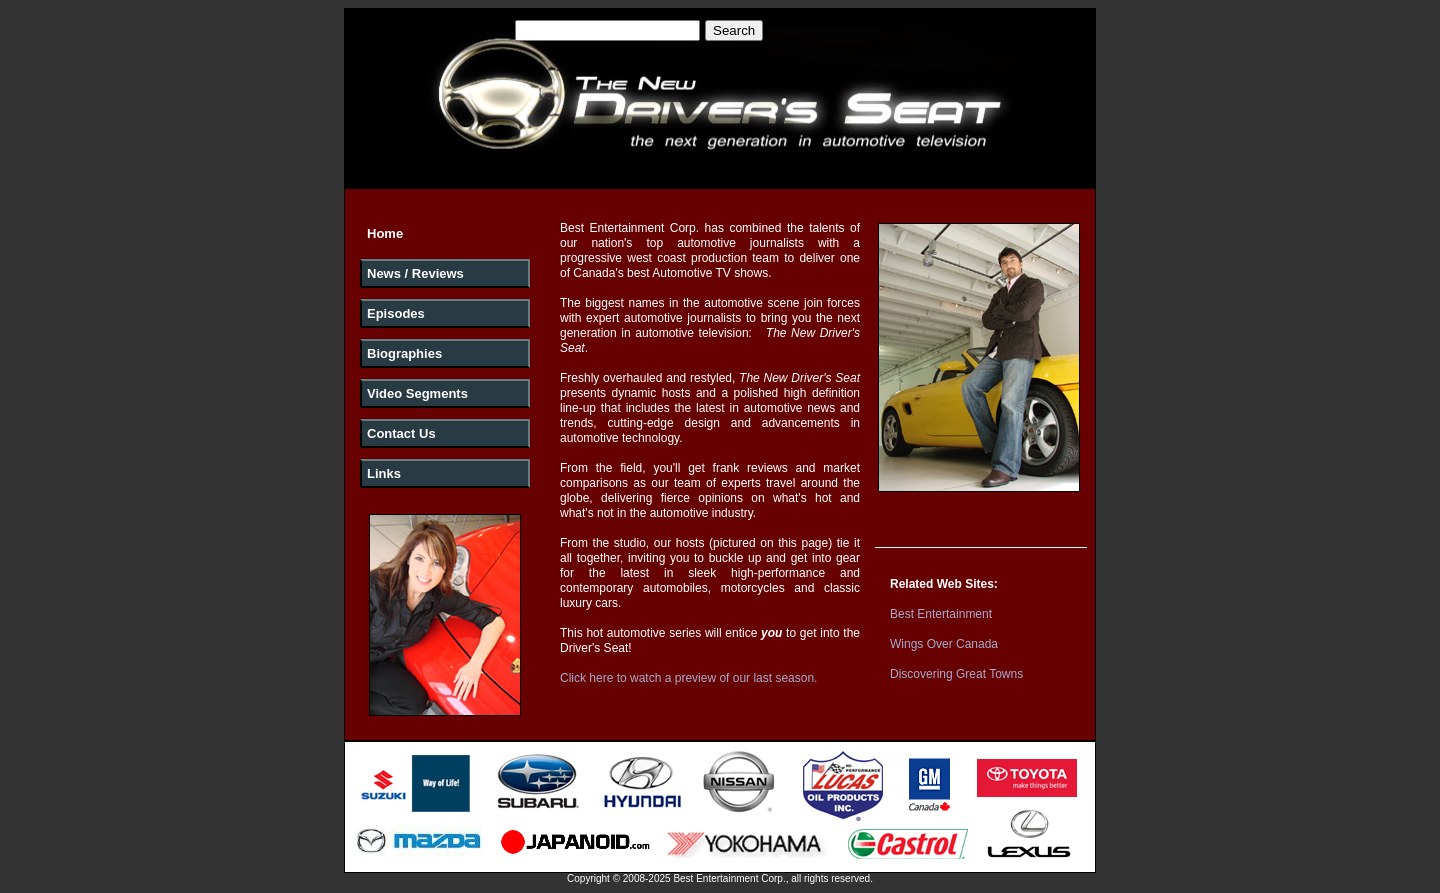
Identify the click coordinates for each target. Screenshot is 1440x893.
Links (384, 473)
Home (385, 233)
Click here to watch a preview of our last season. (688, 678)
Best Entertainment (941, 614)
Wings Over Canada (944, 644)
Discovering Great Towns (956, 674)
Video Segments (417, 393)
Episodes (396, 313)
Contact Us (401, 433)
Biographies (404, 353)
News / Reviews (415, 273)
